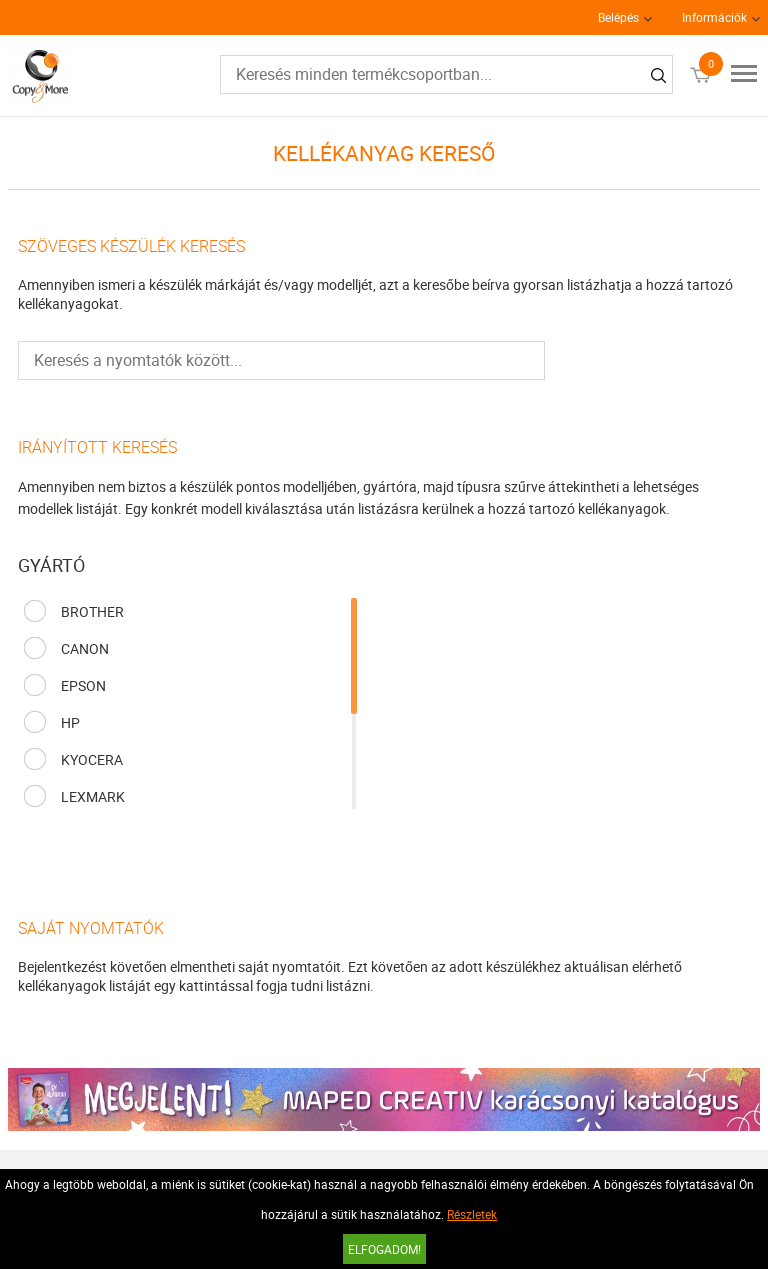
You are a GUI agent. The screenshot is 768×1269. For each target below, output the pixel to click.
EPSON (83, 685)
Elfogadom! (384, 1249)
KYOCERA (92, 759)
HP (70, 722)
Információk (714, 17)
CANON (85, 648)
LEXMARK (93, 796)
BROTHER (92, 611)
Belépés (618, 17)
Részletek (472, 1214)
